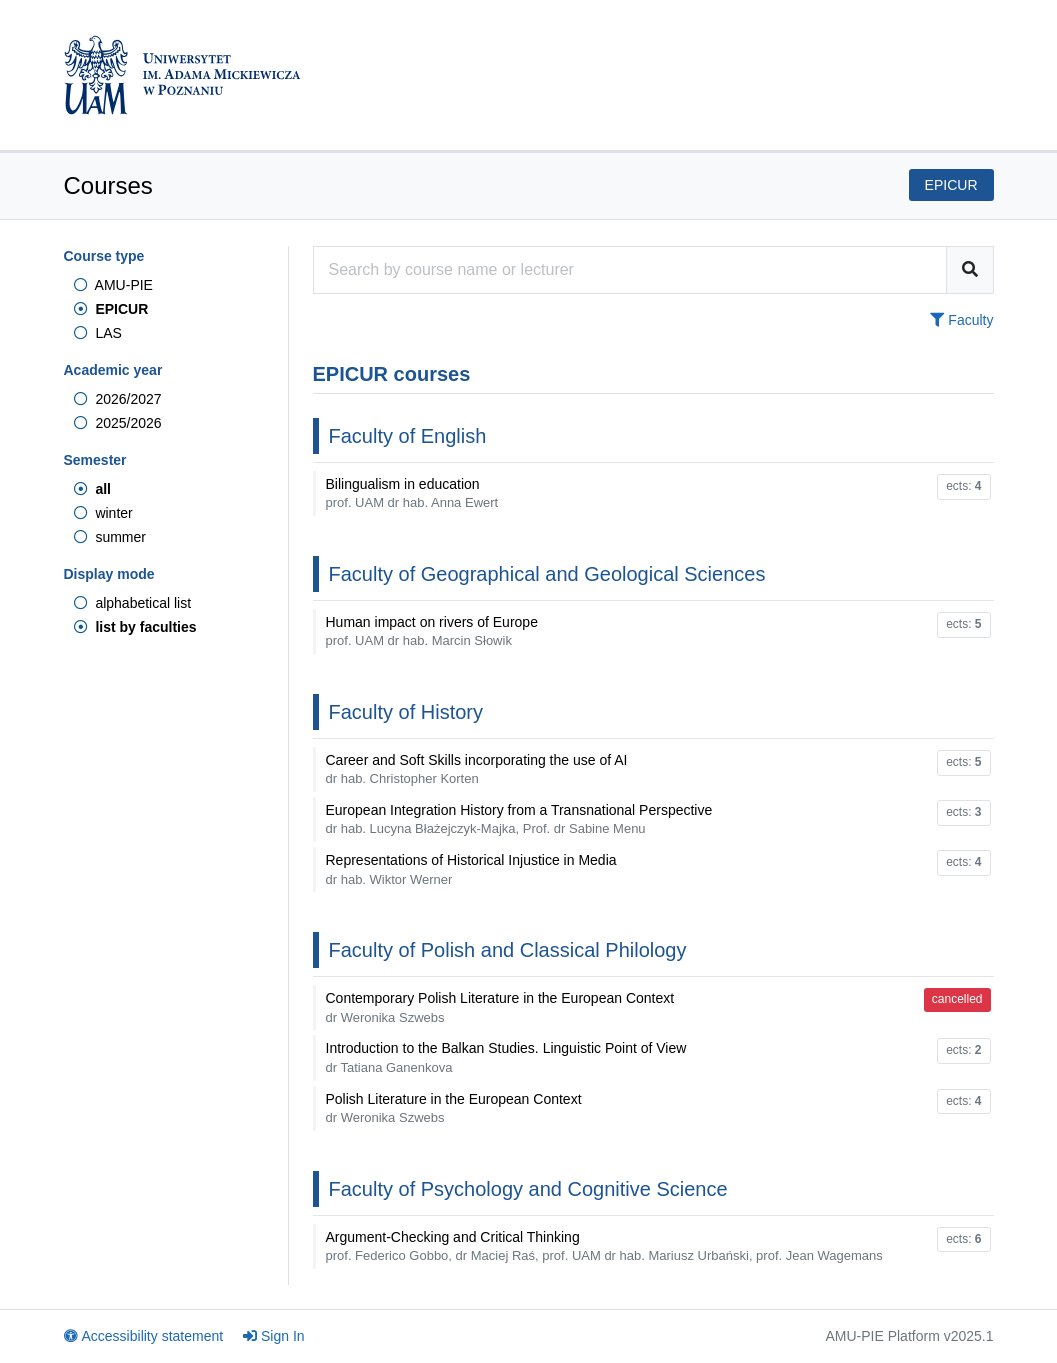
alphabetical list (133, 603)
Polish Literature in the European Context (454, 1108)
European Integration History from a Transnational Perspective (519, 819)
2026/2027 (118, 399)
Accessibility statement (144, 1336)
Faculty (961, 320)
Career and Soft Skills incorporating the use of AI (477, 769)
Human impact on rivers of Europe (432, 631)
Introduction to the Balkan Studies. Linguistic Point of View (506, 1057)
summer (110, 537)
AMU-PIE (113, 285)
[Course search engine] (630, 270)
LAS (98, 333)
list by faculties (135, 627)
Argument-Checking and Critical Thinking (604, 1246)
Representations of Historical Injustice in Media (471, 869)
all (92, 489)
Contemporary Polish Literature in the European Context (500, 1007)
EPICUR (111, 309)
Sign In (274, 1336)
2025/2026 (118, 423)
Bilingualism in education (412, 493)
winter (103, 513)
